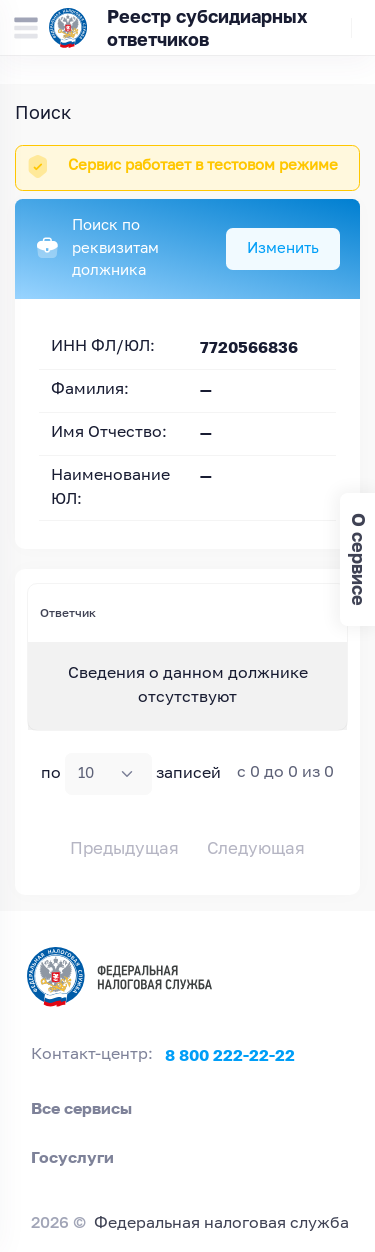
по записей (131, 774)
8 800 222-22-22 (230, 1055)
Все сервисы (81, 1108)
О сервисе (358, 559)
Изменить (283, 248)
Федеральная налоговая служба (221, 1224)
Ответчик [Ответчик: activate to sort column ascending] (68, 612)
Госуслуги (72, 1157)
